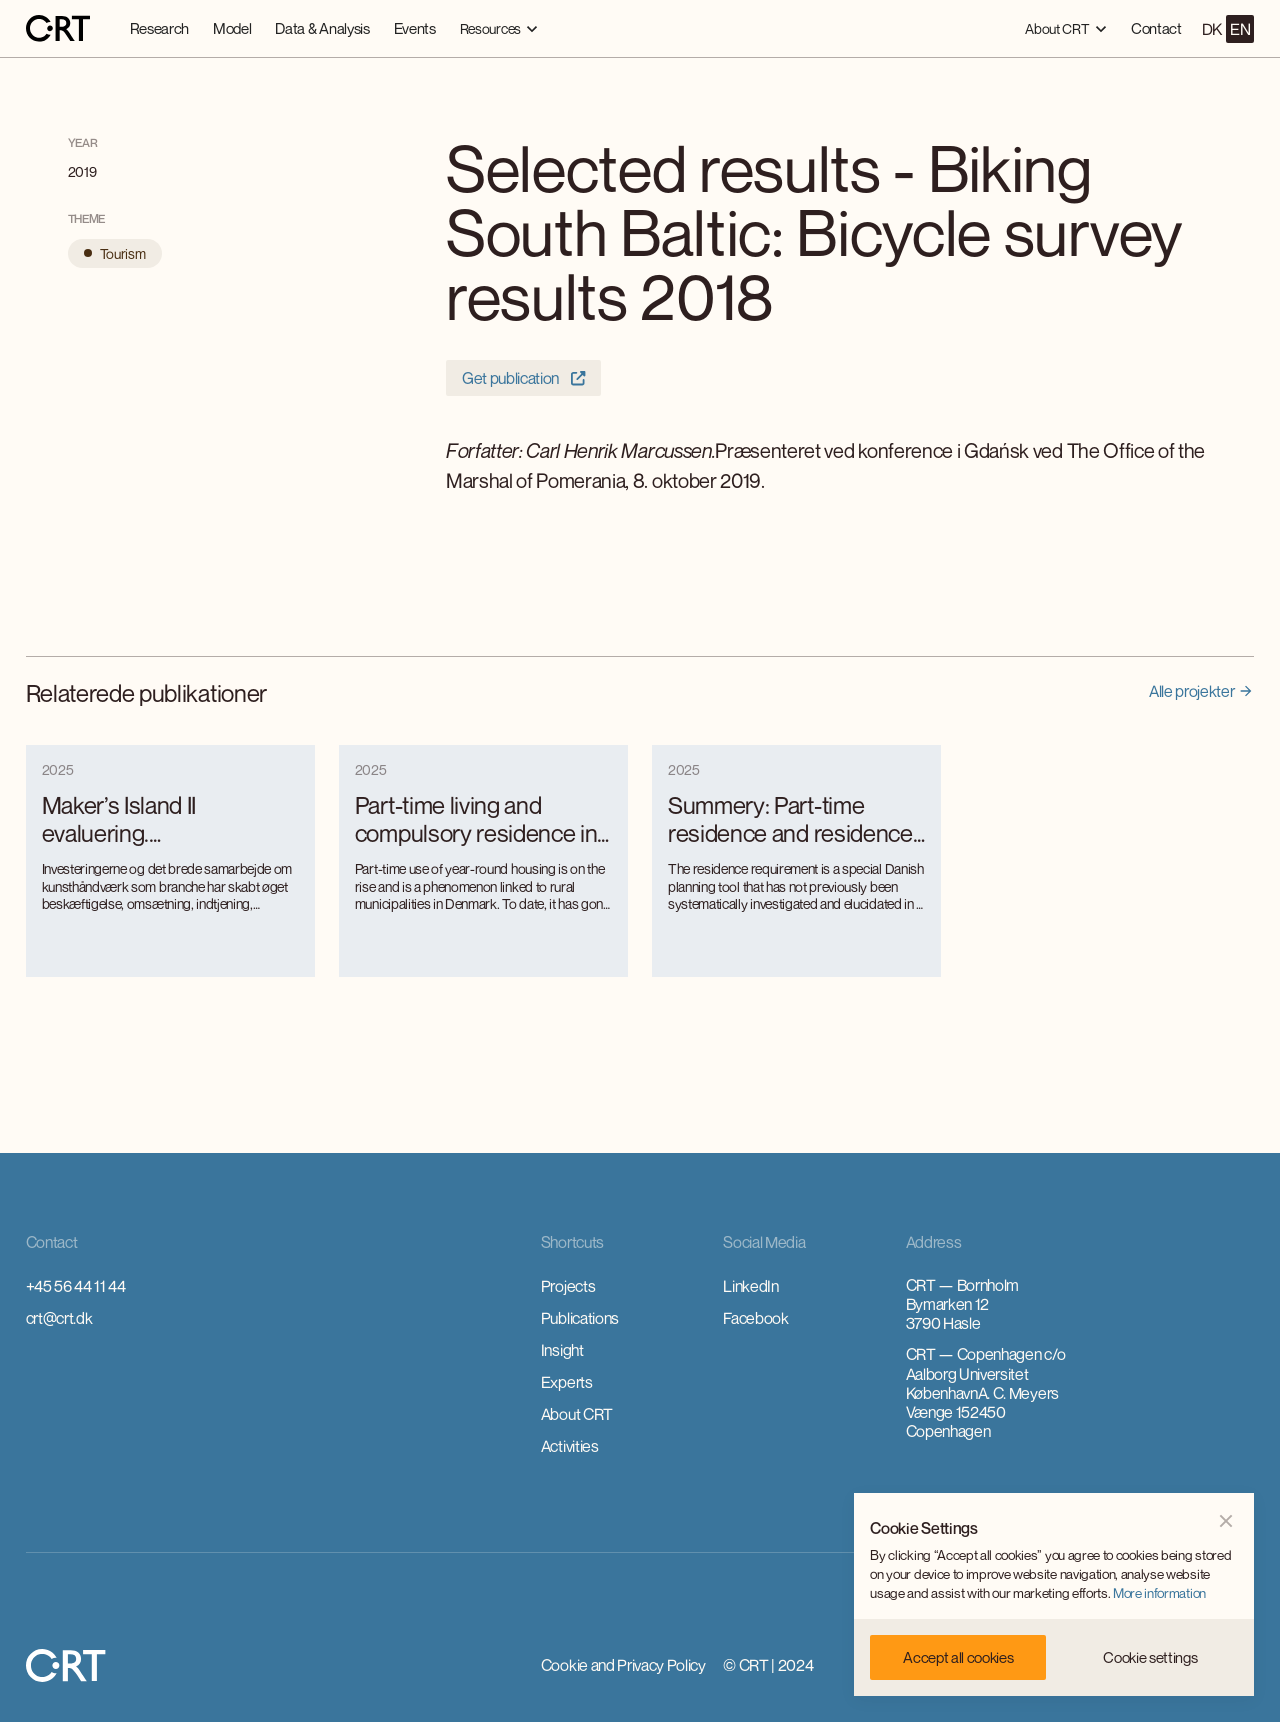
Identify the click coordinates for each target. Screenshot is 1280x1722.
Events (415, 28)
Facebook (755, 1318)
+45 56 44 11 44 (76, 1286)
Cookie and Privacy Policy (623, 1665)
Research (159, 28)
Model (232, 28)
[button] (499, 28)
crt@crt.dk (59, 1318)
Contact (1156, 28)
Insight (562, 1350)
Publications (580, 1318)
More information (1159, 1593)
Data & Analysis (322, 28)
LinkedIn (750, 1286)
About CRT (577, 1414)
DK (1212, 29)
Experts (567, 1382)
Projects (568, 1286)
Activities (570, 1446)
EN (1240, 29)
